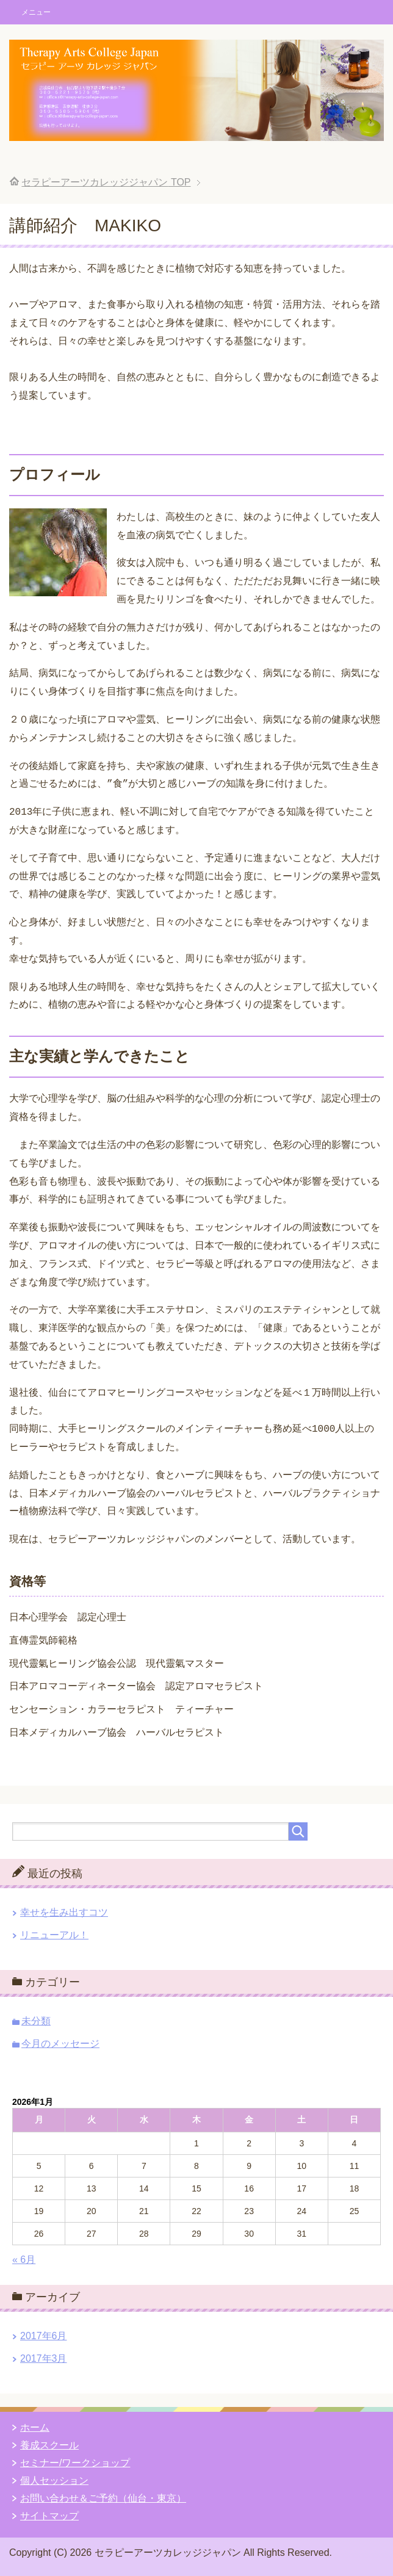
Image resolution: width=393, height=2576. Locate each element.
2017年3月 (43, 2356)
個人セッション (54, 2478)
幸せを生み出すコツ (64, 1910)
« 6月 (23, 2257)
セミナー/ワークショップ (75, 2460)
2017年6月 (43, 2333)
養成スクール (49, 2442)
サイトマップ (49, 2513)
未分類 (36, 2018)
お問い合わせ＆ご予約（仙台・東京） (103, 2496)
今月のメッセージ (60, 2041)
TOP (105, 182)
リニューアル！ (54, 1932)
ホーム (34, 2425)
